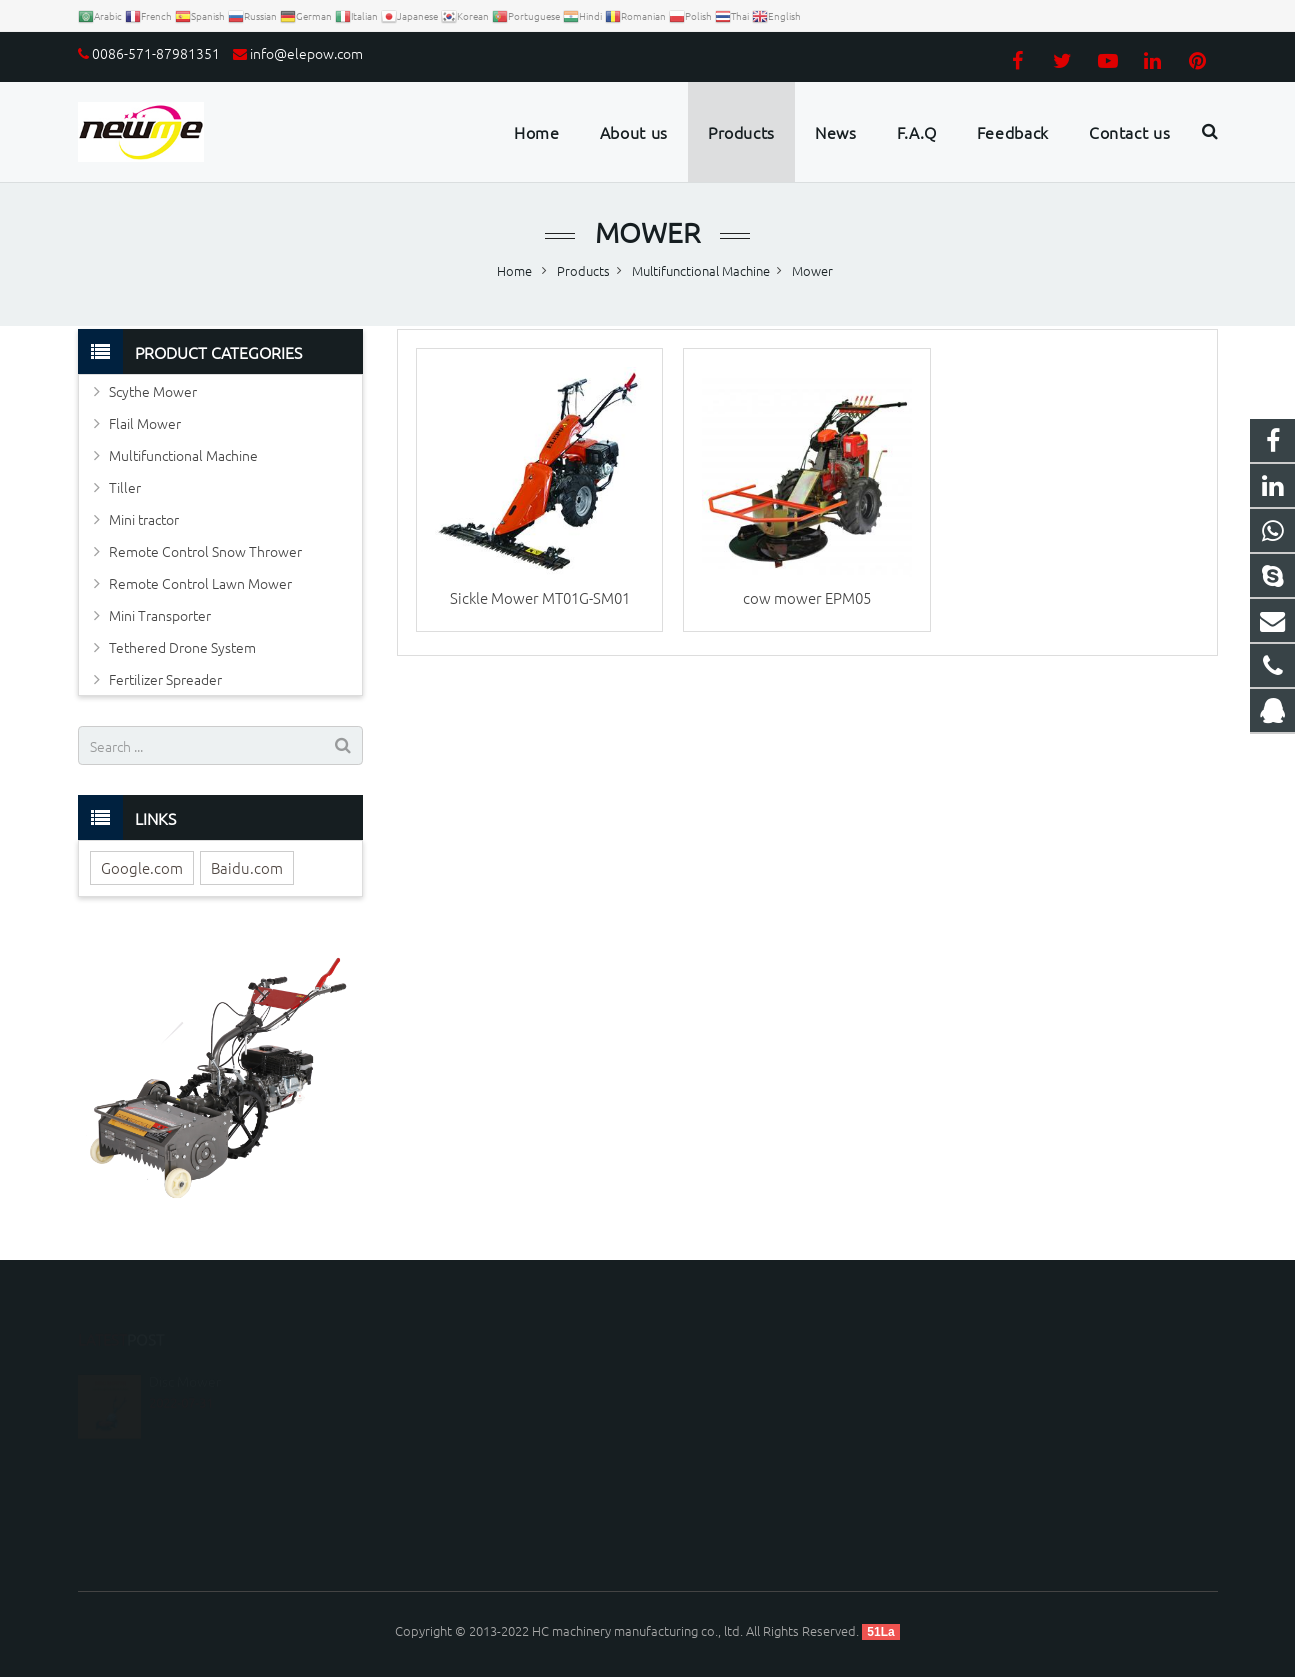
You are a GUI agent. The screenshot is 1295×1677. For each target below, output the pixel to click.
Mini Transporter (160, 615)
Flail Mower (145, 423)
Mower (647, 232)
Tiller (125, 487)
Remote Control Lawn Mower (200, 583)
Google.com (142, 867)
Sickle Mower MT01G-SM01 (540, 597)
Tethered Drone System (182, 647)
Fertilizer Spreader (165, 679)
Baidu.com (247, 867)
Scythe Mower (153, 391)
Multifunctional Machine (183, 455)
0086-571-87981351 (156, 53)
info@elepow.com (306, 53)
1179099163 (720, 1377)
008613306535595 (735, 1406)
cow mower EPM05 (807, 597)
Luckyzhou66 (720, 1493)
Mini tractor (144, 519)
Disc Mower (185, 1353)
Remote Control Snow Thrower (205, 551)
